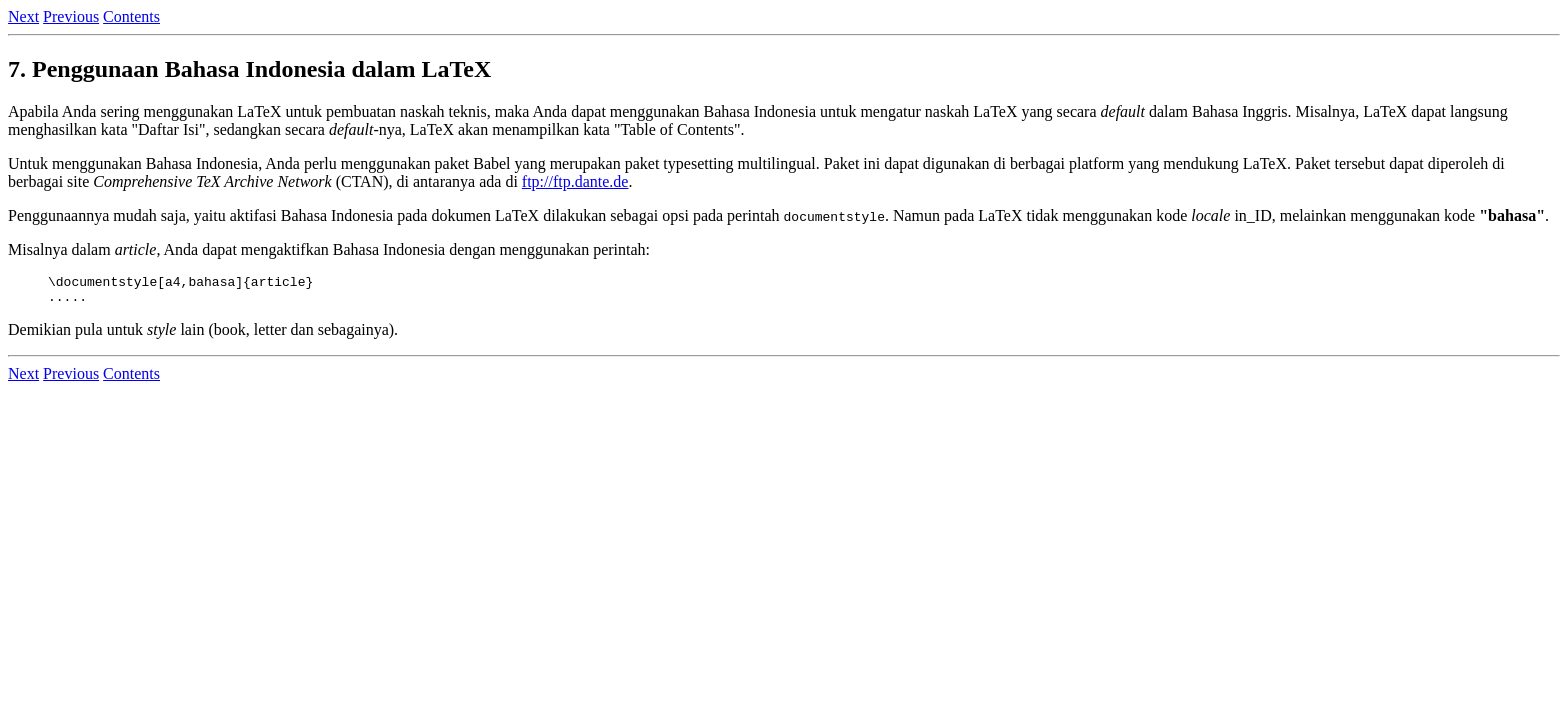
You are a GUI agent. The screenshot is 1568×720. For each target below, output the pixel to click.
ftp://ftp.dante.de (575, 181)
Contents (131, 16)
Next (23, 16)
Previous (71, 16)
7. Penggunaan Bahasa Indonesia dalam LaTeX (249, 69)
